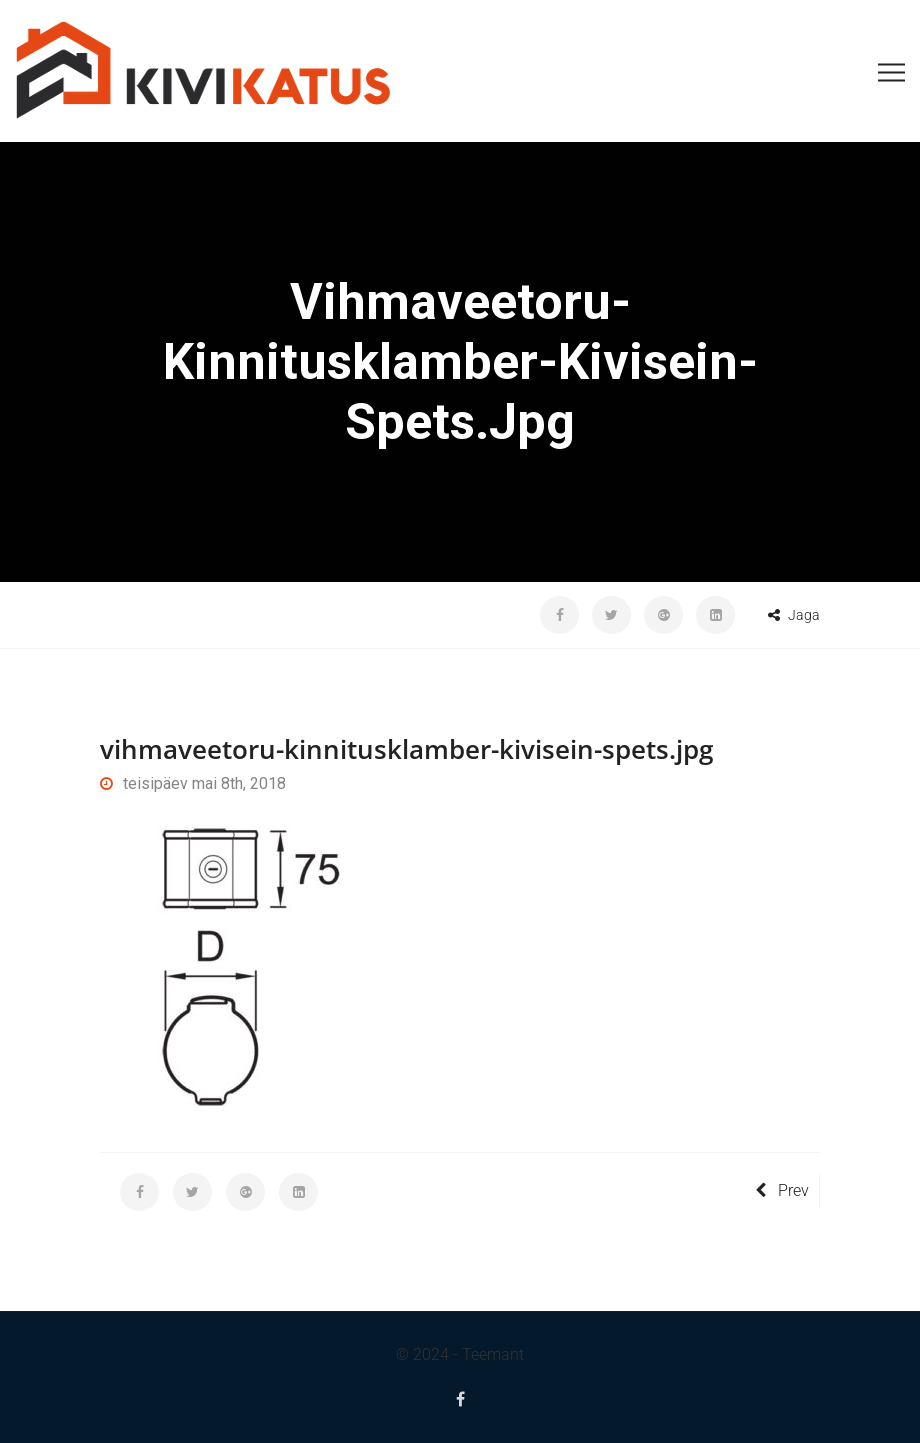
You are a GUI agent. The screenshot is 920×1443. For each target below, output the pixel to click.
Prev (782, 1190)
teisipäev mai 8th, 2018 (193, 783)
